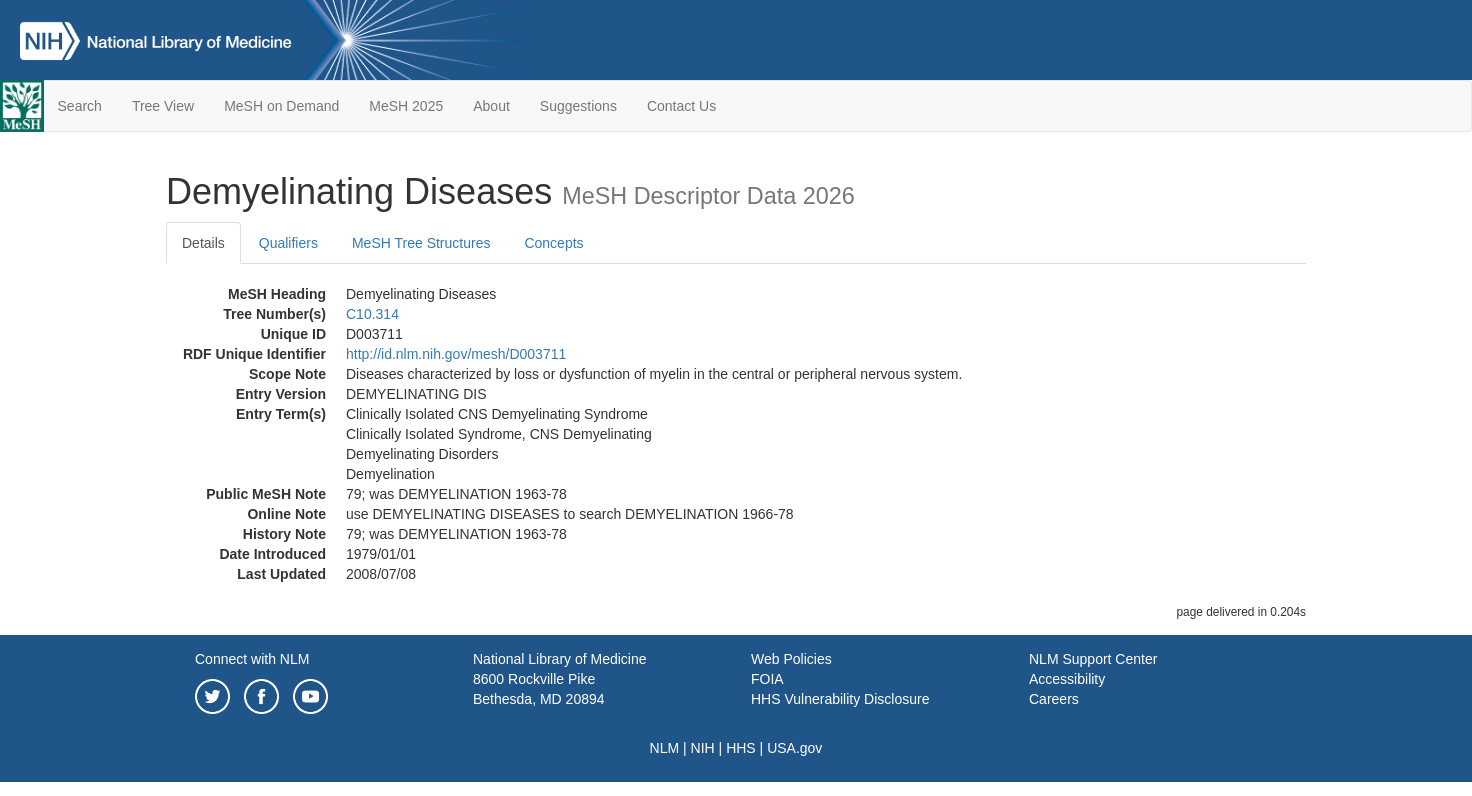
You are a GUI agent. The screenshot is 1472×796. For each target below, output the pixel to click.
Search (80, 106)
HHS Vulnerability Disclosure (840, 699)
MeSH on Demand (281, 106)
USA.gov (794, 748)
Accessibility (1067, 679)
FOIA (767, 679)
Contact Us (681, 106)
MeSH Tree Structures (421, 243)
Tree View (163, 106)
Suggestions (578, 106)
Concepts (553, 243)
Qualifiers (288, 243)
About (491, 106)
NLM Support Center (1093, 659)
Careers (1054, 699)
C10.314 (372, 314)
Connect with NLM (252, 659)
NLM (665, 748)
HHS (741, 748)
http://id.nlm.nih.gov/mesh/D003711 (456, 354)
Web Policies (791, 659)
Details (203, 243)
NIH (703, 748)
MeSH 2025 (406, 106)
